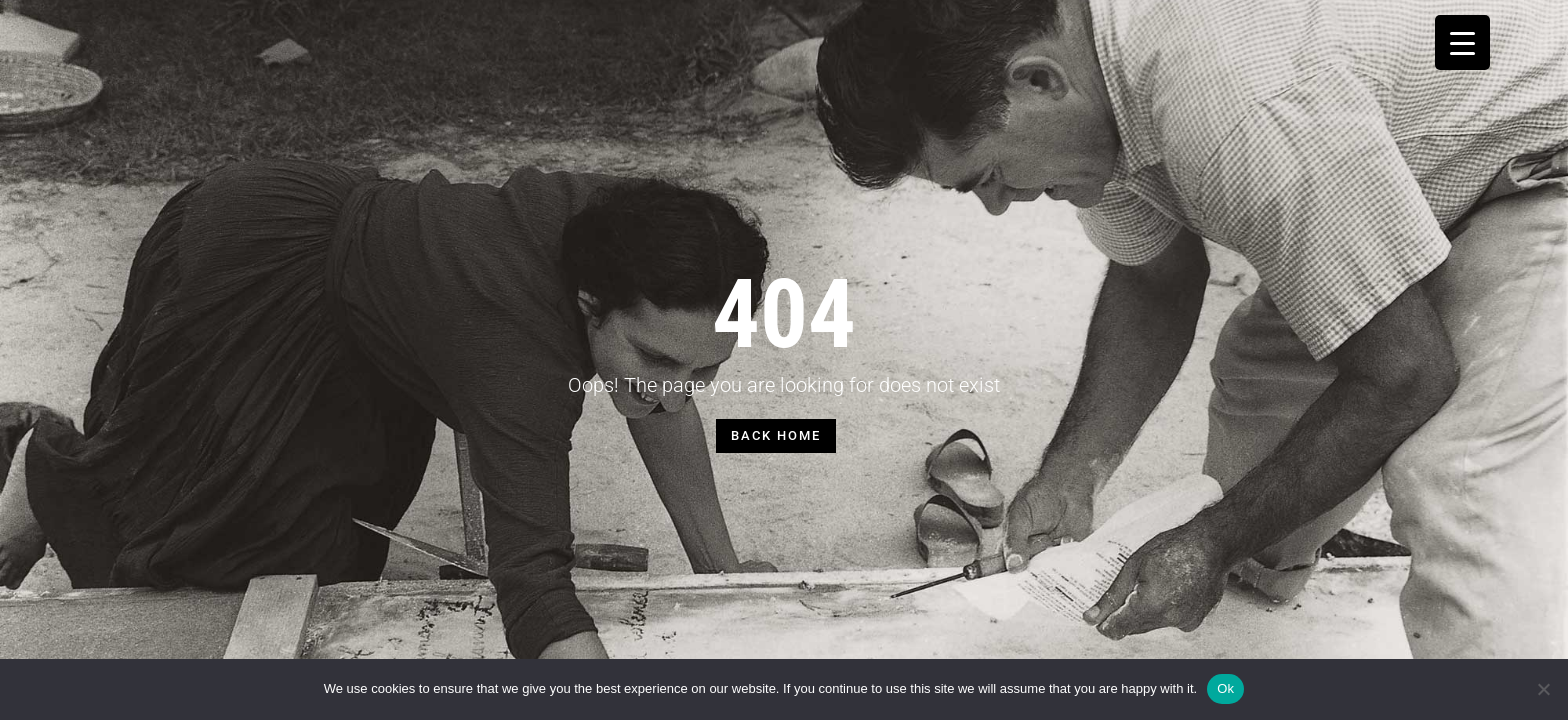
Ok (1225, 688)
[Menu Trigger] (1462, 42)
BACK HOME (776, 435)
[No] (1543, 689)
